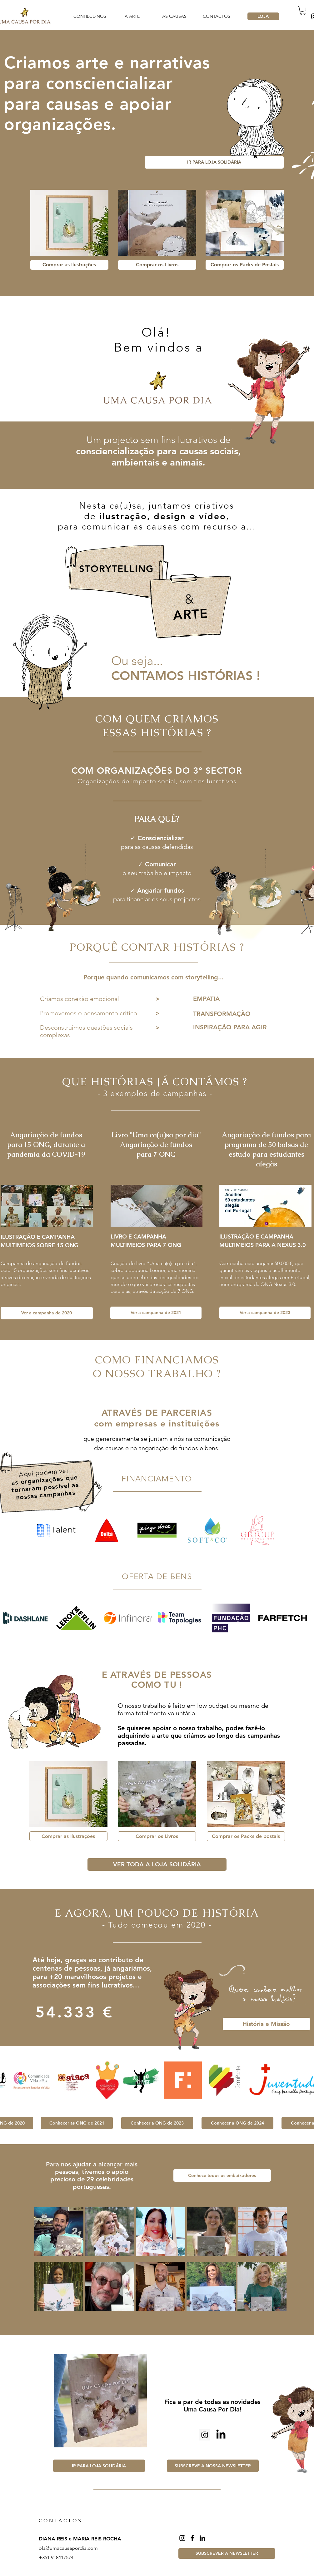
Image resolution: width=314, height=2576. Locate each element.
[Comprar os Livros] (157, 265)
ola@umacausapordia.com (68, 2548)
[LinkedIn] (221, 2435)
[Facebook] (192, 2538)
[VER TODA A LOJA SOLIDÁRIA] (157, 1864)
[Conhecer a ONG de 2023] (157, 2123)
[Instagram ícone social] (204, 2435)
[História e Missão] (266, 2024)
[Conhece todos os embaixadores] (222, 2175)
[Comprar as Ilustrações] (69, 265)
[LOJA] (263, 16)
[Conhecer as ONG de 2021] (77, 2123)
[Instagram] (182, 2538)
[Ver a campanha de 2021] (156, 1313)
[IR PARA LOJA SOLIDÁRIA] (214, 162)
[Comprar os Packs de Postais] (245, 265)
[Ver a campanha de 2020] (47, 1313)
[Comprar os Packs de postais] (246, 1836)
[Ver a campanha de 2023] (265, 1313)
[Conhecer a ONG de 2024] (237, 2123)
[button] (303, 10)
